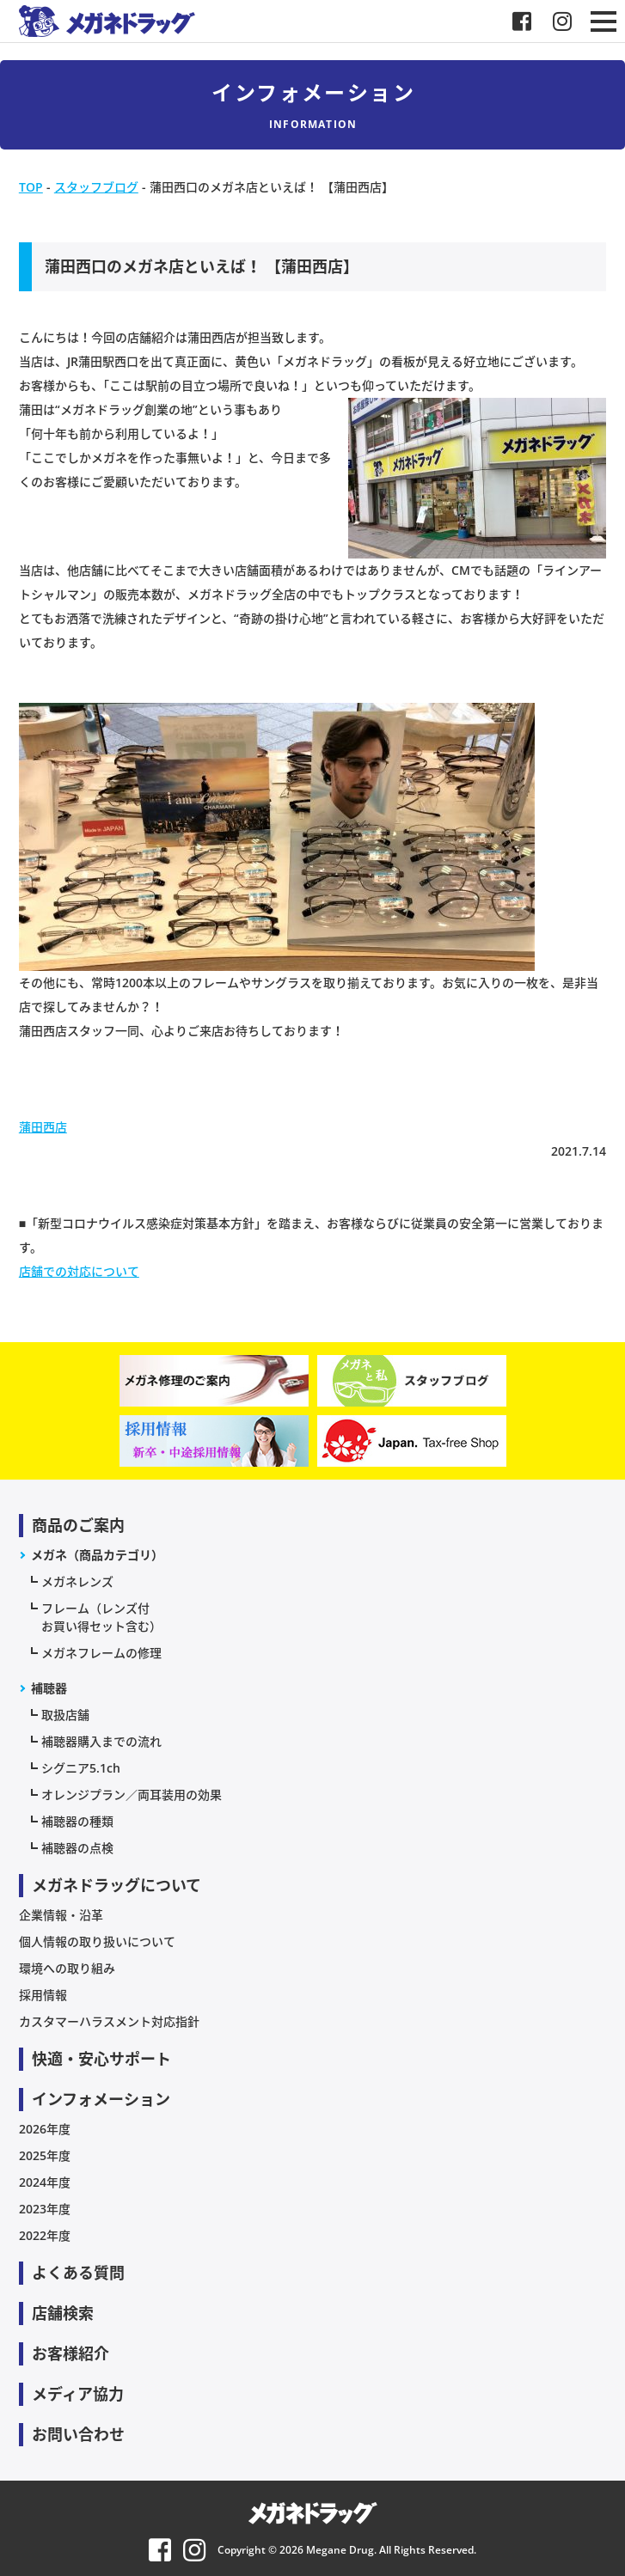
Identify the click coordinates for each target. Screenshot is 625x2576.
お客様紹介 (70, 2353)
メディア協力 (78, 2394)
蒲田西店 (43, 1127)
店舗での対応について (79, 1271)
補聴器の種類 (77, 1821)
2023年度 (44, 2209)
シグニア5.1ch (80, 1768)
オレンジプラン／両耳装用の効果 (131, 1794)
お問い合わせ (78, 2434)
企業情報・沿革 (61, 1915)
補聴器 (49, 1688)
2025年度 (44, 2155)
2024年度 (44, 2182)
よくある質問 (78, 2272)
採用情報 (43, 1995)
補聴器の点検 (77, 1848)
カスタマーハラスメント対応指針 (109, 2021)
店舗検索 (63, 2313)
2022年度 (44, 2235)
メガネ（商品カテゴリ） (97, 1555)
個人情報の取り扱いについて (97, 1941)
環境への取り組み (67, 1968)
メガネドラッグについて (116, 1885)
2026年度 (44, 2129)
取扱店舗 (65, 1714)
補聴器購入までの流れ (101, 1741)
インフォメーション (101, 2099)
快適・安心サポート (101, 2058)
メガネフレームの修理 (101, 1653)
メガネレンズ (77, 1581)
